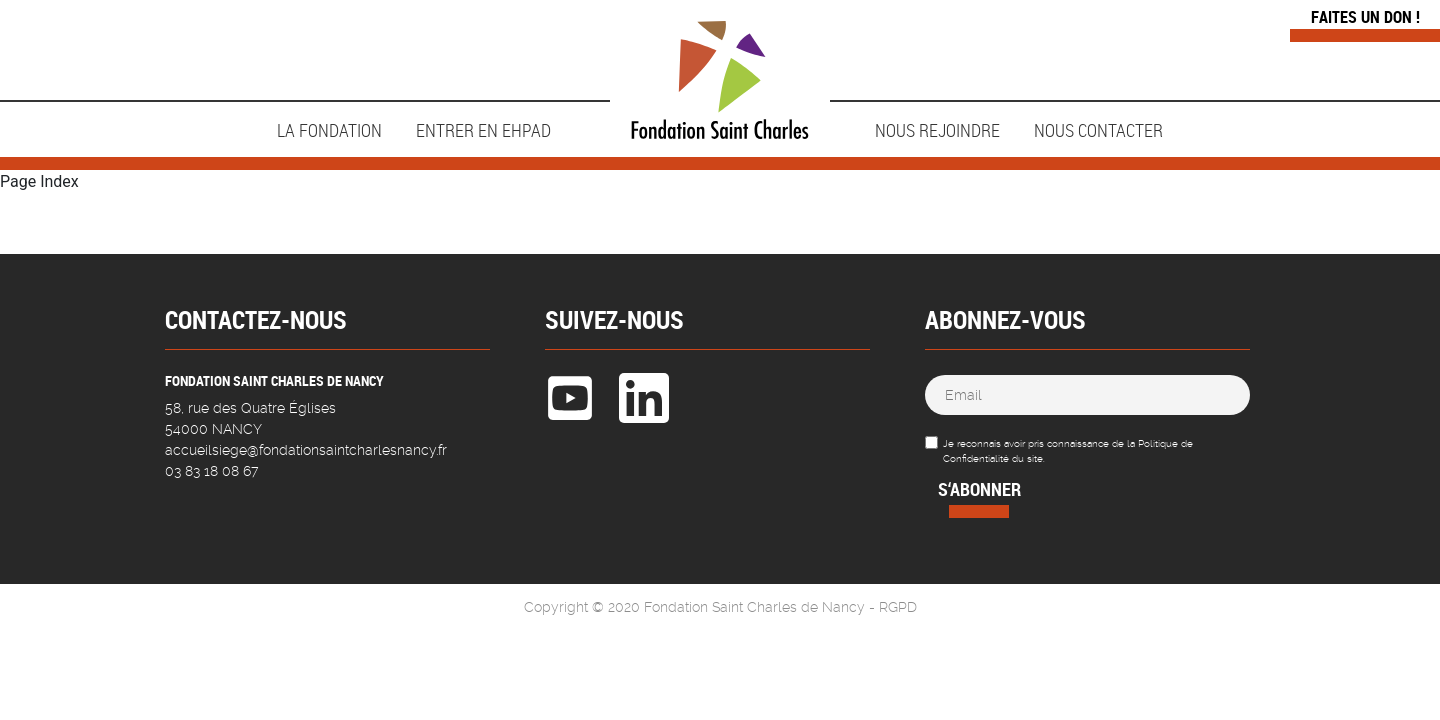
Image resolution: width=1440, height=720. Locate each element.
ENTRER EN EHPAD (483, 130)
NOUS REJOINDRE (937, 130)
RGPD (898, 607)
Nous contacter (1098, 130)
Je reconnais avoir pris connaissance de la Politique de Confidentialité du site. (1068, 451)
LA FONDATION (329, 130)
